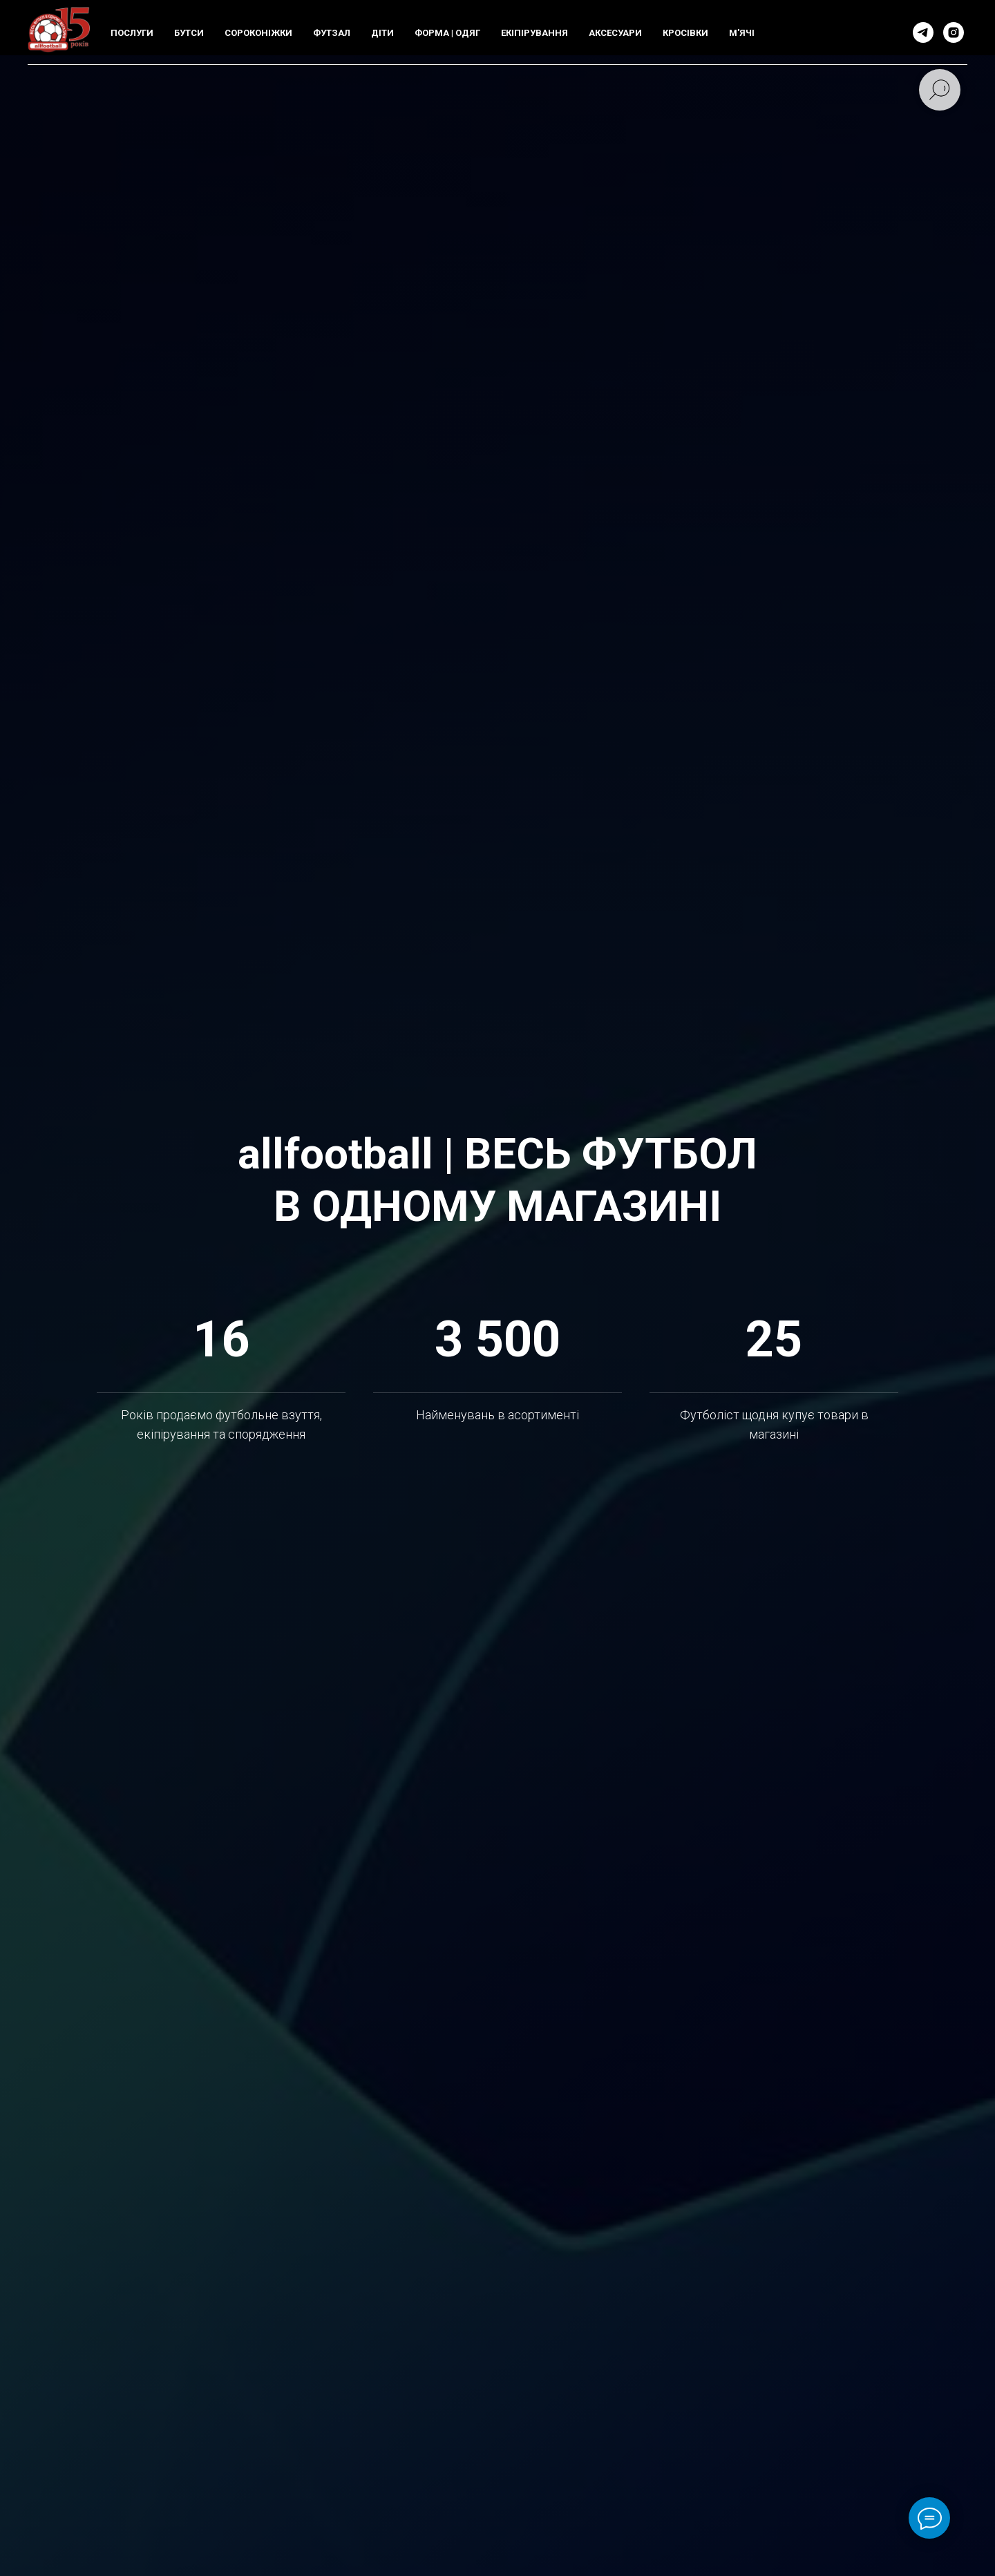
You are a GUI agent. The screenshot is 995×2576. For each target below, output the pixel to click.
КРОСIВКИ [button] (685, 33)
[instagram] (953, 32)
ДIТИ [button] (382, 33)
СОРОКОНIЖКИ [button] (258, 33)
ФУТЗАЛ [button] (331, 33)
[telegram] (923, 32)
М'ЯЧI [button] (742, 33)
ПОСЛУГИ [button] (132, 33)
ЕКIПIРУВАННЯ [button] (534, 33)
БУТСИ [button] (189, 33)
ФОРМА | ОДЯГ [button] (447, 33)
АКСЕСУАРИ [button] (615, 33)
